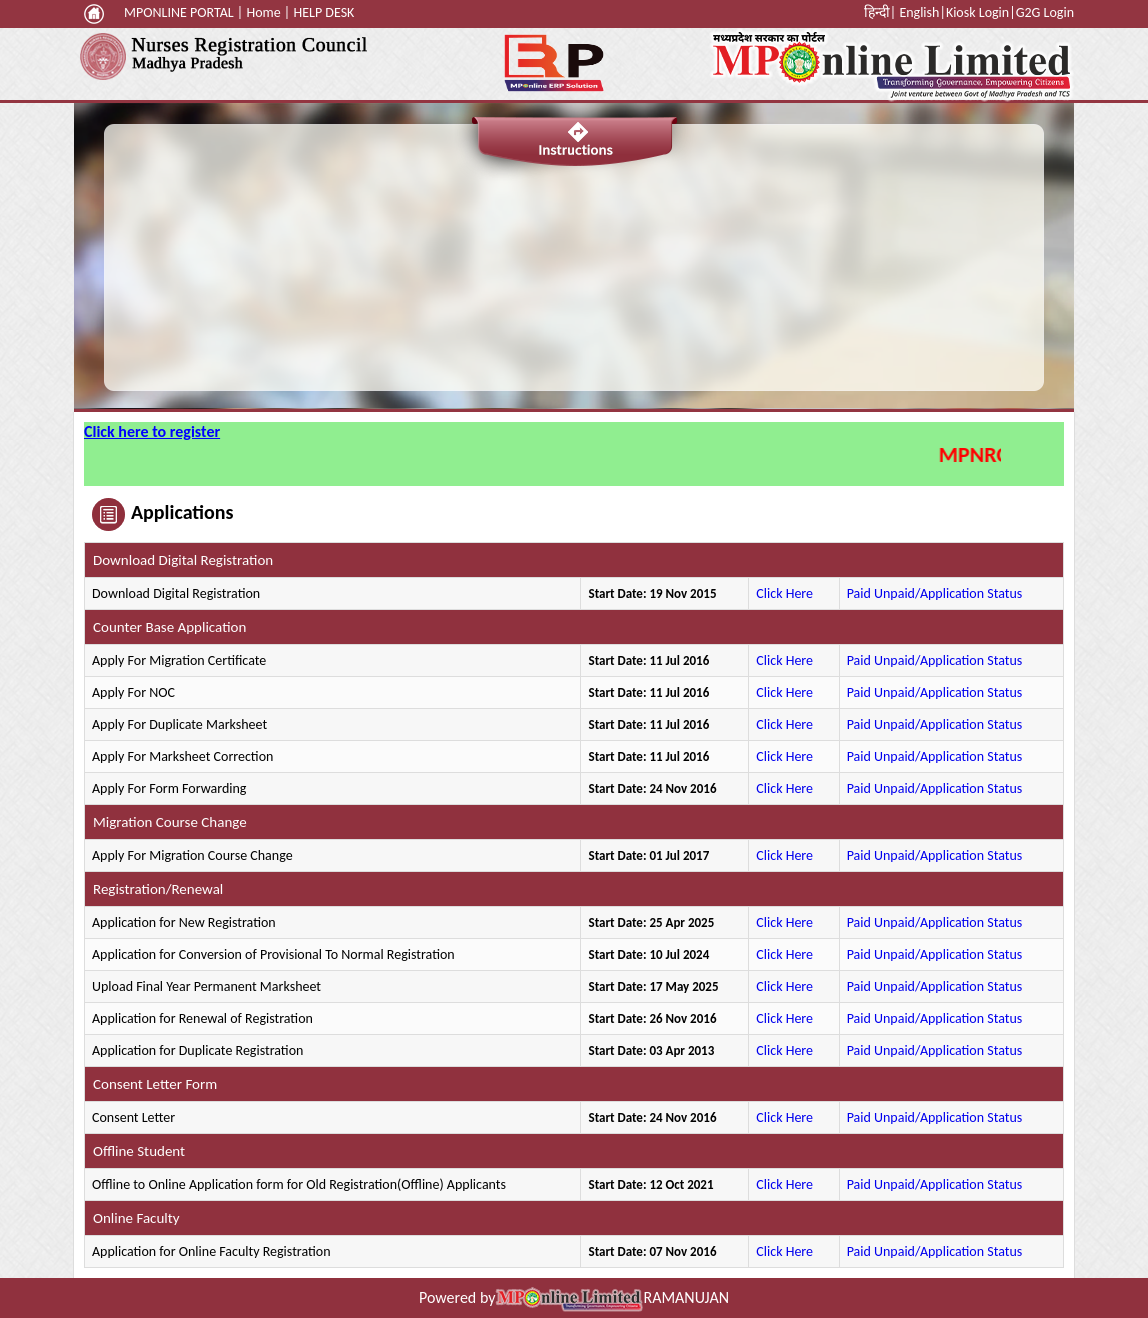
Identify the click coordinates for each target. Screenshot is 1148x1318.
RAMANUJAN (686, 1297)
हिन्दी (877, 12)
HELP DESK (323, 12)
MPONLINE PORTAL (179, 12)
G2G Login (1045, 12)
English (919, 12)
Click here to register (152, 431)
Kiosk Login (977, 12)
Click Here (786, 593)
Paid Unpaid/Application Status (935, 593)
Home (263, 12)
